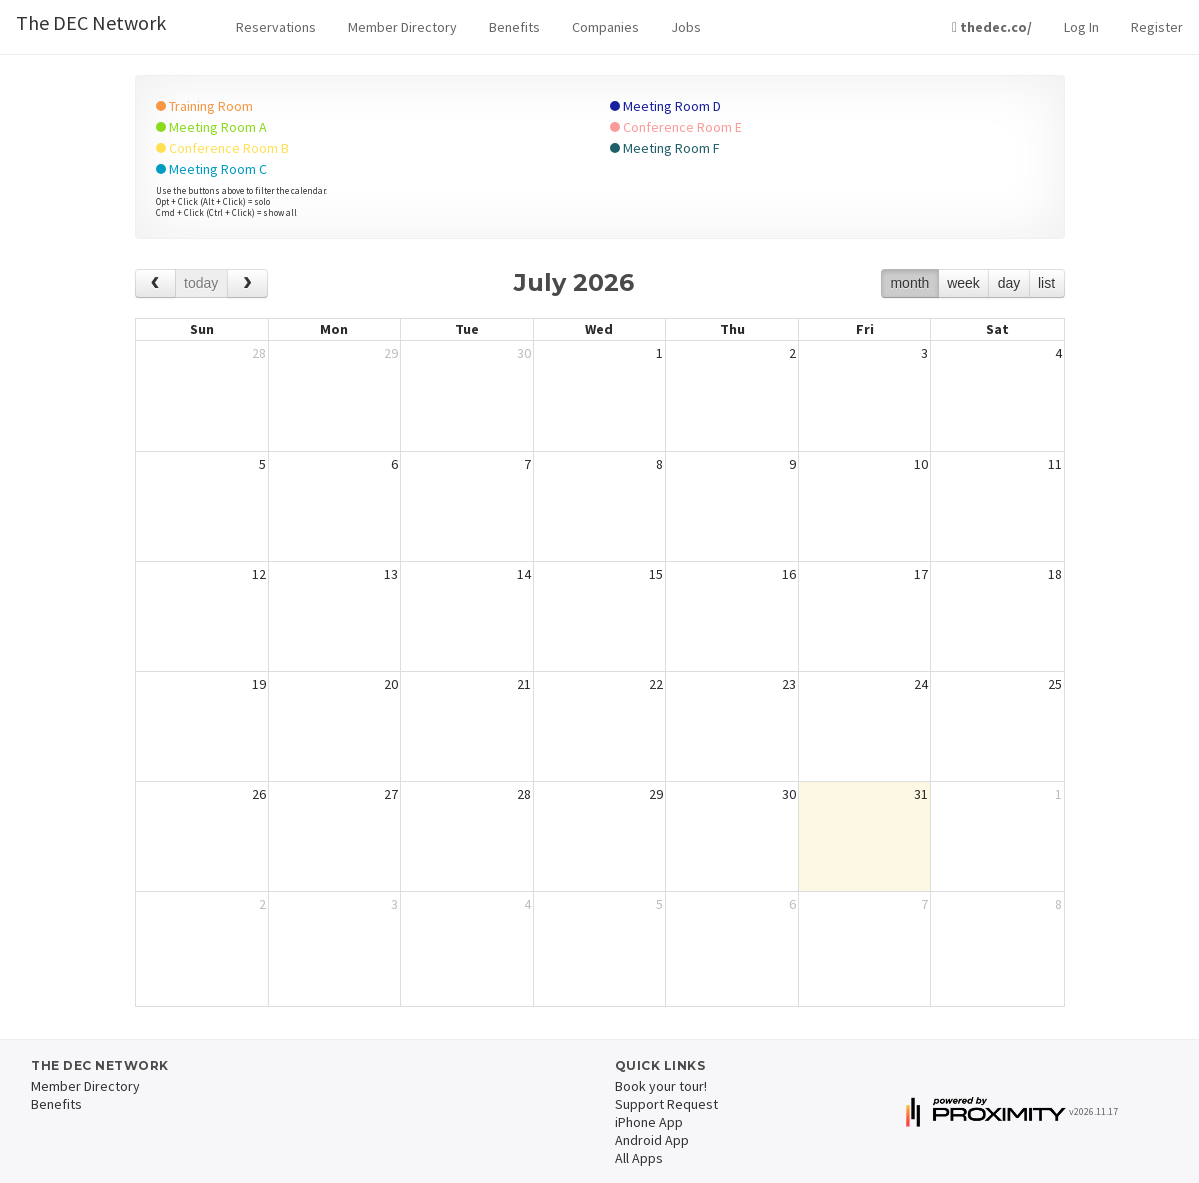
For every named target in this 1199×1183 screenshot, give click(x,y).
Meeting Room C (211, 169)
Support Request (666, 1104)
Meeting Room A (211, 127)
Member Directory (402, 27)
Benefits (514, 27)
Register (1157, 27)
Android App (652, 1140)
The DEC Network (91, 22)
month (909, 283)
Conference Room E (676, 127)
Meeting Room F (665, 148)
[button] (276, 27)
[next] (247, 283)
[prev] (155, 283)
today (201, 283)
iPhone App (649, 1122)
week (963, 283)
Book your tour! (661, 1086)
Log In (1081, 27)
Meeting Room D (665, 106)
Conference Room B (222, 148)
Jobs (686, 27)
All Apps (639, 1158)
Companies (605, 27)
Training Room (204, 106)
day (1009, 283)
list (1046, 283)
